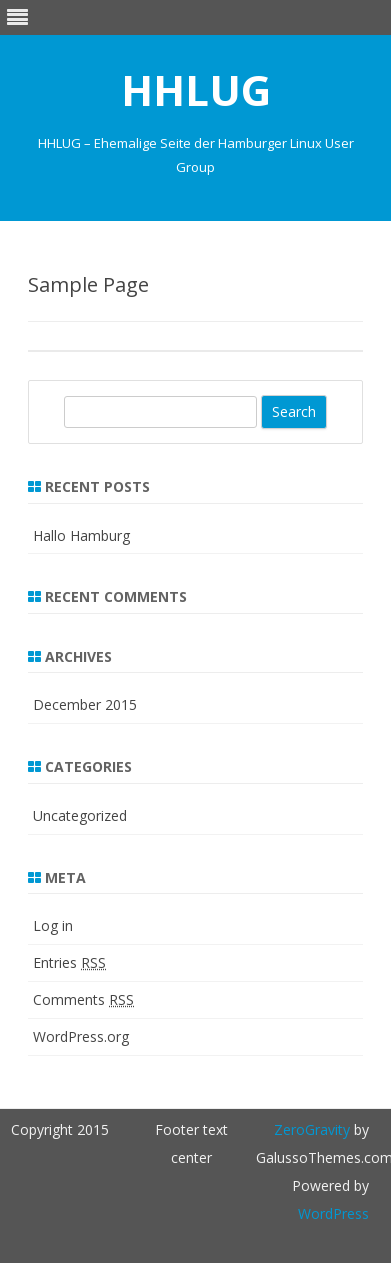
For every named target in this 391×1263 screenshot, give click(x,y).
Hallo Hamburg (81, 535)
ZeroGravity (312, 1129)
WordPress (333, 1213)
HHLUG (196, 90)
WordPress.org (81, 1036)
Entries (69, 962)
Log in (53, 925)
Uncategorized (80, 815)
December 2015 (85, 704)
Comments (83, 999)
